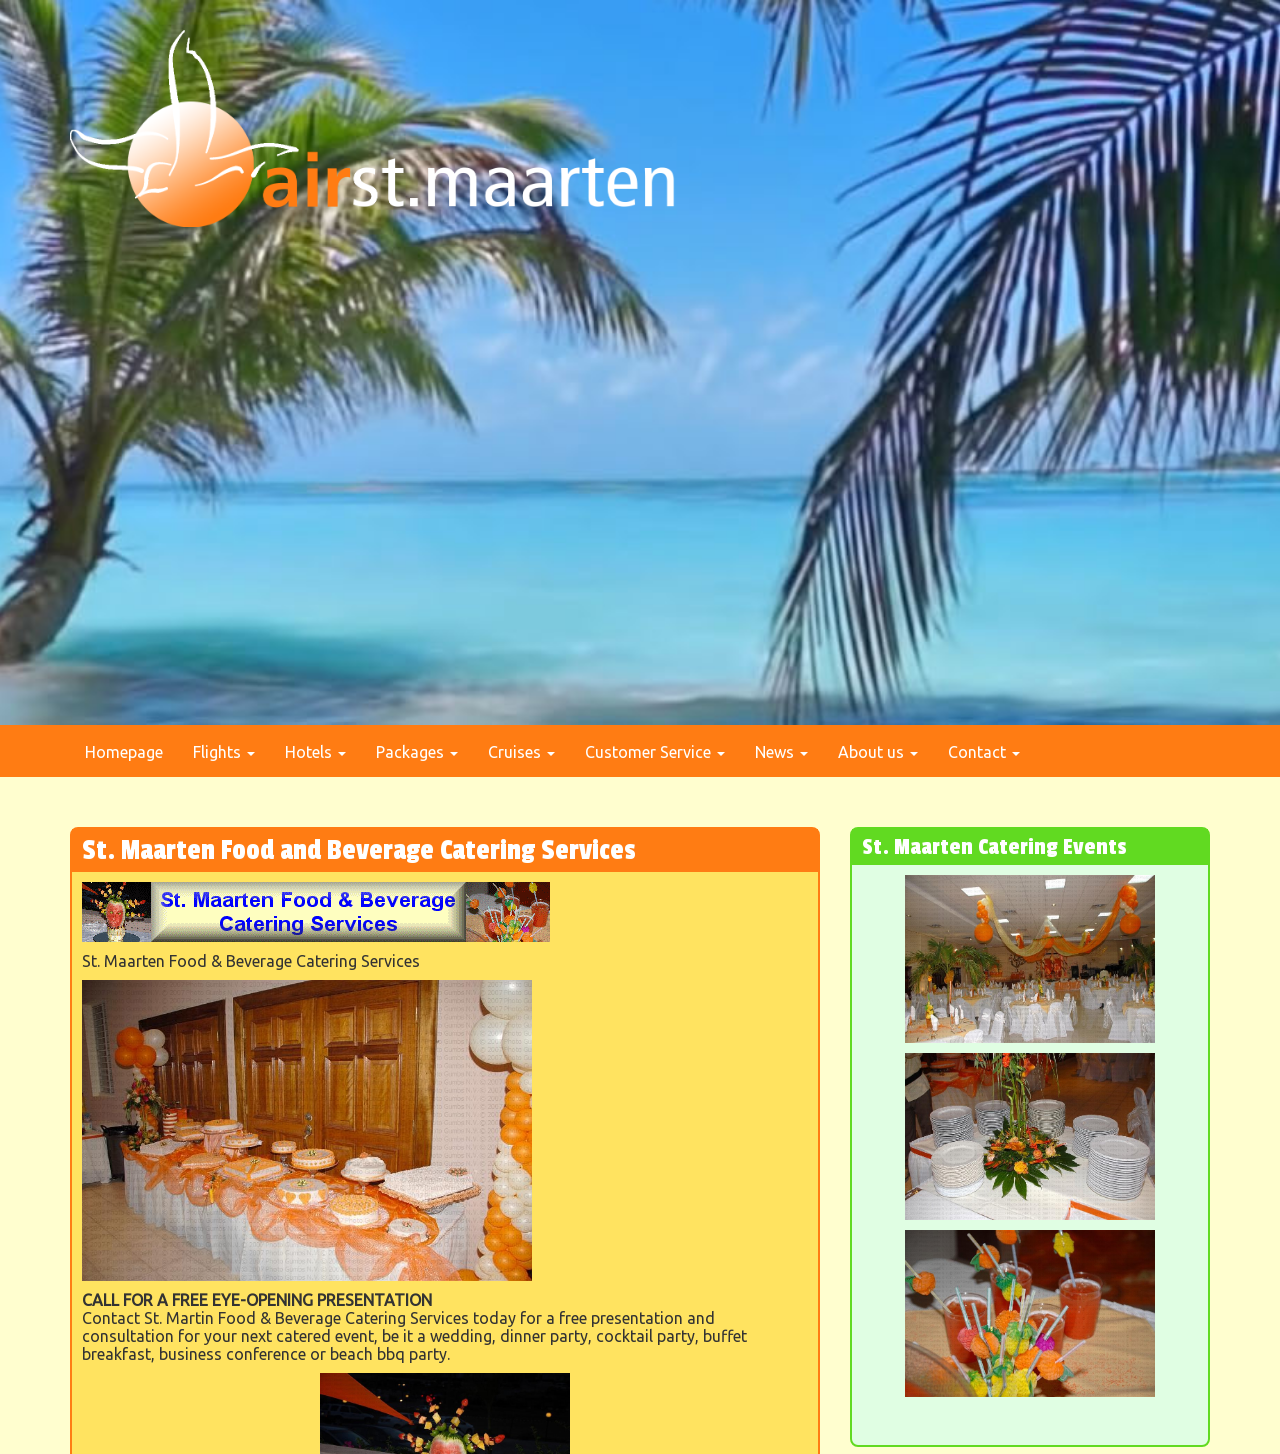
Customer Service (655, 752)
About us (878, 752)
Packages (417, 752)
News (781, 752)
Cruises (521, 752)
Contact (984, 752)
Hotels (315, 752)
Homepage (124, 752)
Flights (224, 752)
